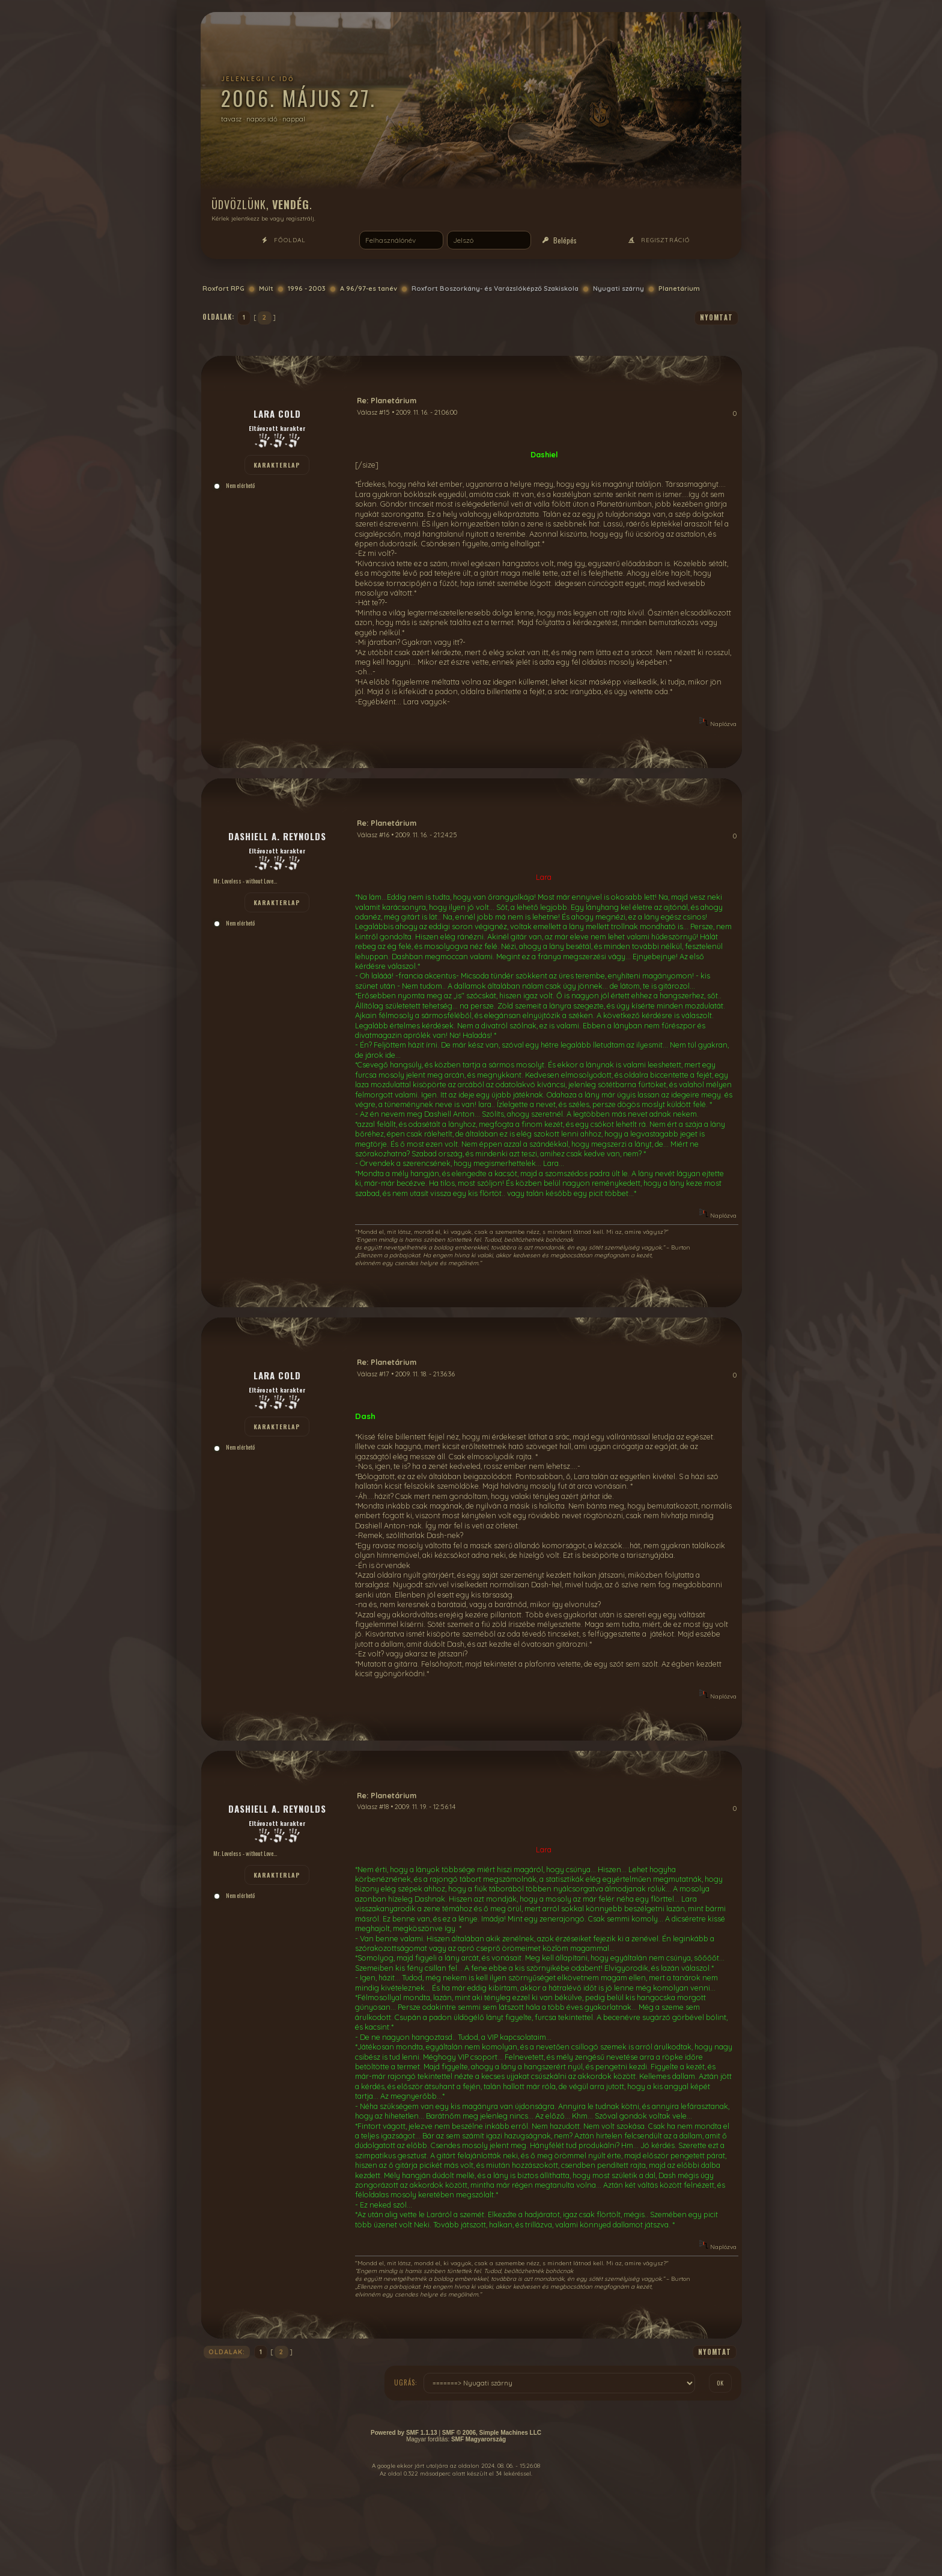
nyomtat (716, 317)
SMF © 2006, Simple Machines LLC (491, 2432)
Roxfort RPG (223, 288)
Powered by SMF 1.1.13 (404, 2432)
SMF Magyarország (478, 2439)
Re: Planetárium (386, 400)
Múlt (266, 288)
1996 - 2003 (307, 288)
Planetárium (679, 288)
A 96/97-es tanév (368, 288)
